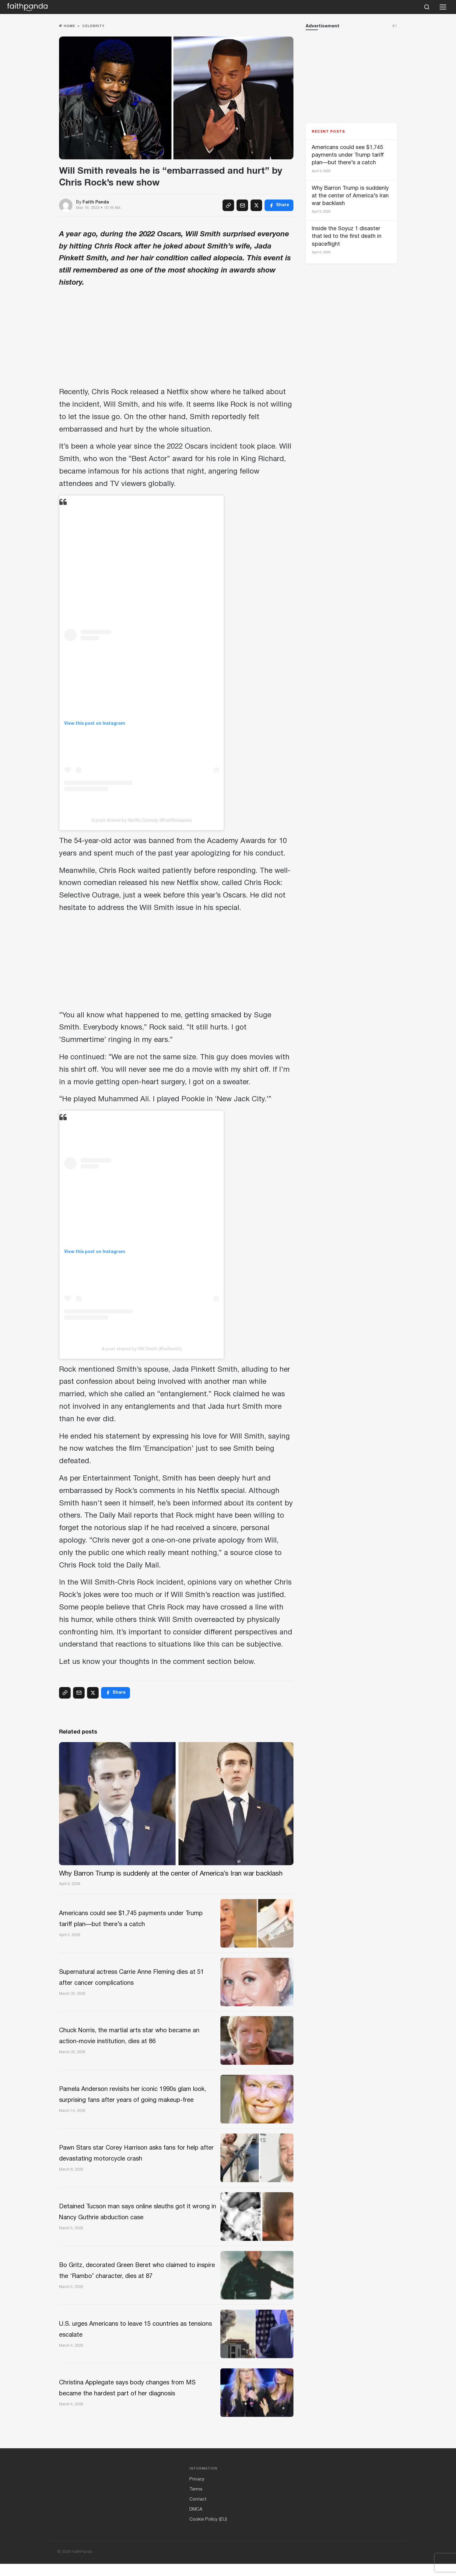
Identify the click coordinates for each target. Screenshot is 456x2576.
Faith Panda (95, 202)
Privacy (197, 2491)
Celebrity (93, 26)
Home (67, 26)
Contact (197, 2511)
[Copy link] (228, 205)
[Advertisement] (176, 338)
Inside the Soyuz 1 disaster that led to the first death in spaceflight (346, 236)
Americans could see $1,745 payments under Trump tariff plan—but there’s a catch (348, 155)
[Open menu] (443, 7)
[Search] (426, 7)
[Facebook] (279, 205)
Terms (195, 2501)
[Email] (242, 205)
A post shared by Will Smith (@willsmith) (142, 1349)
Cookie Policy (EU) (208, 2531)
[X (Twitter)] (256, 205)
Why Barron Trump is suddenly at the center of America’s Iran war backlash (350, 196)
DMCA (195, 2521)
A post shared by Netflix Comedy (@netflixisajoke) (142, 821)
